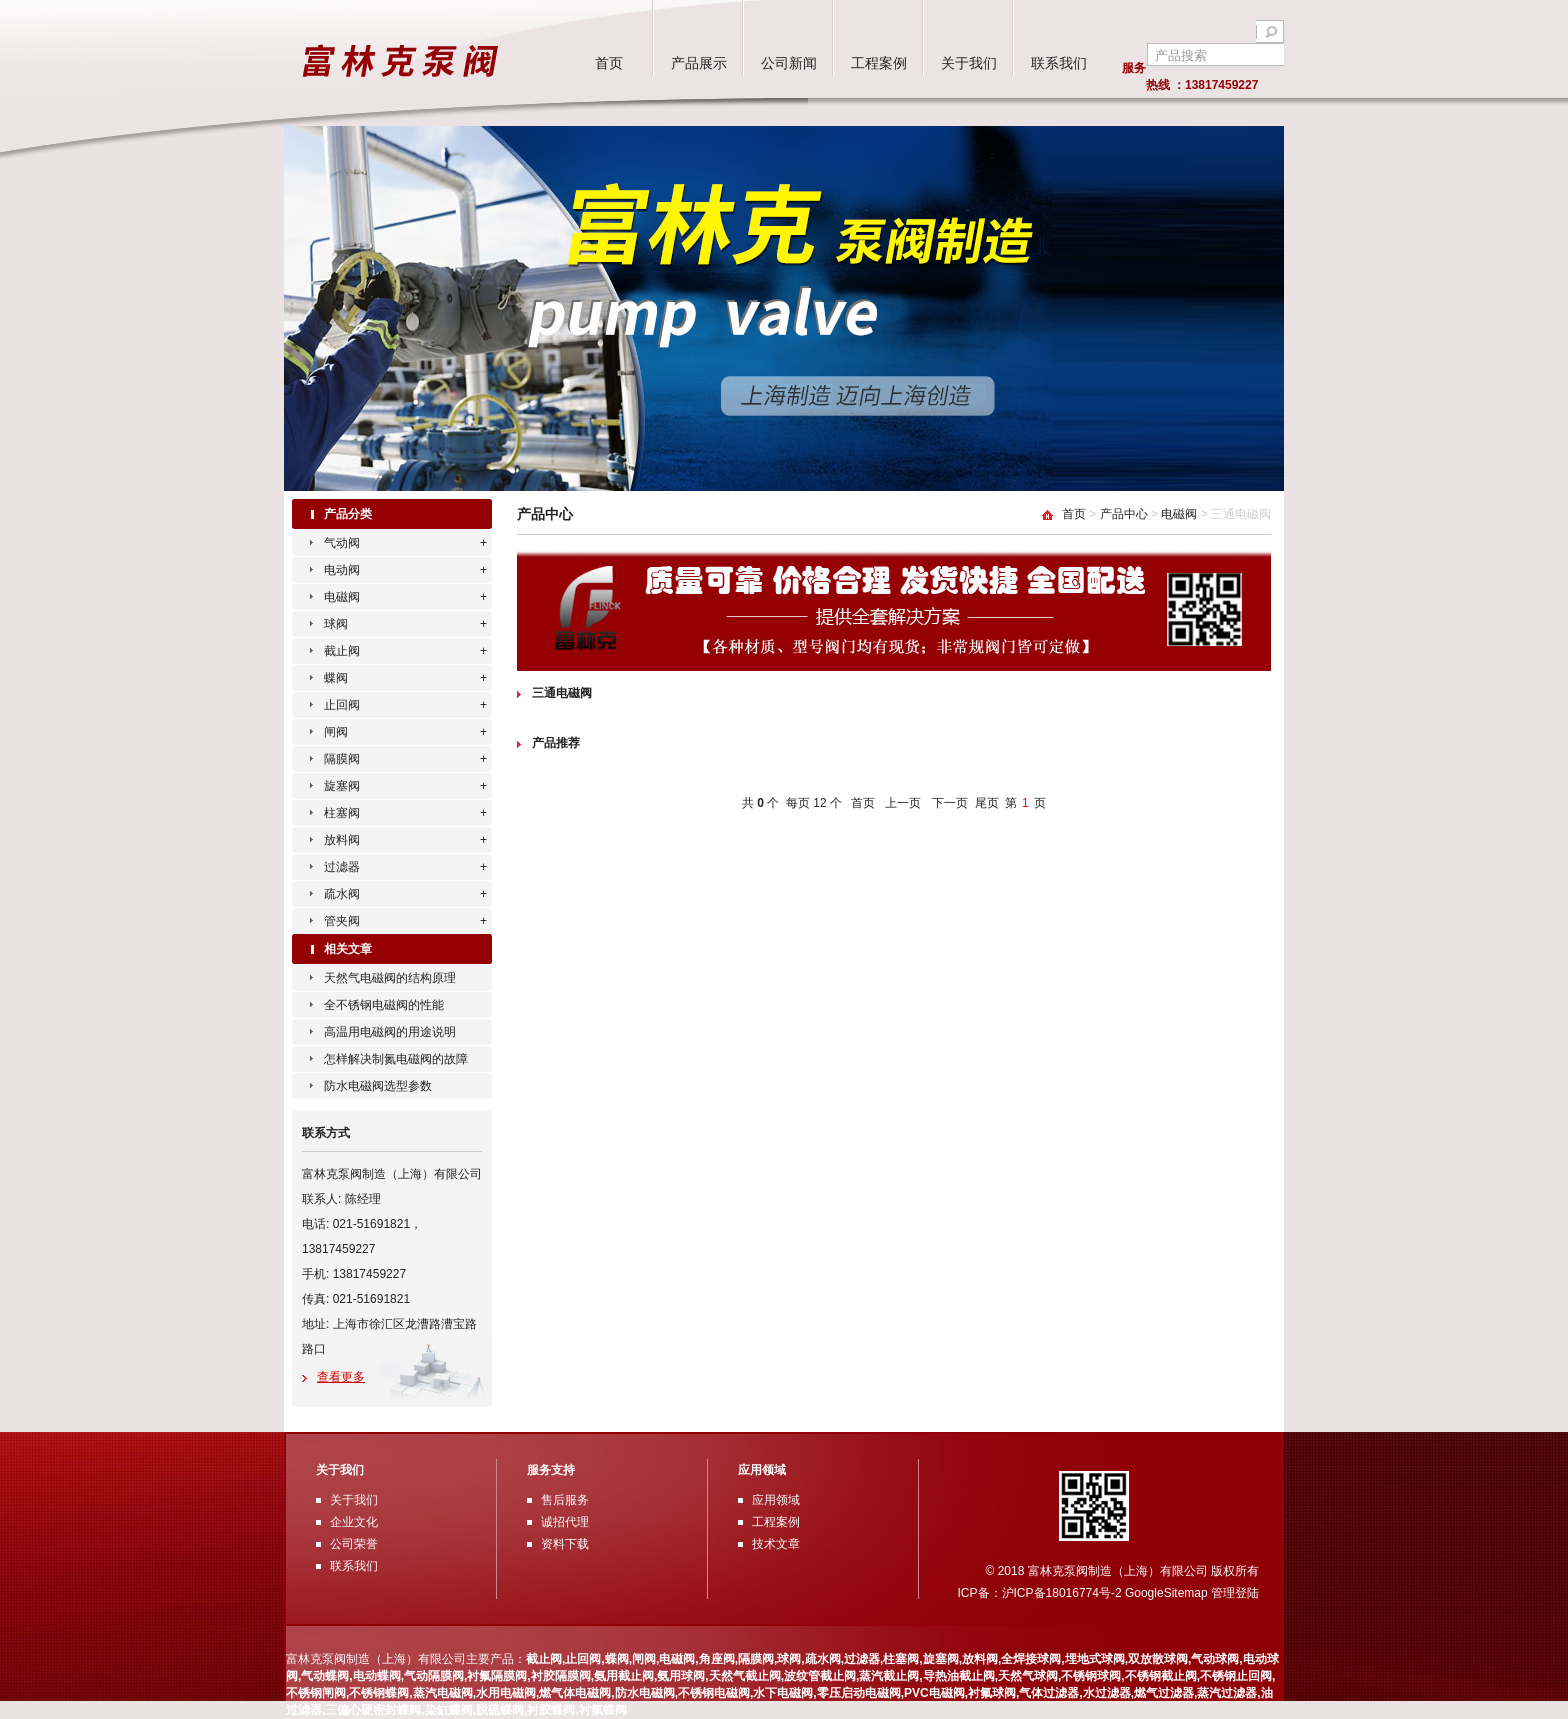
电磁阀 (342, 597)
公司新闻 (789, 63)
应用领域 (776, 1500)
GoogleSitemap (1166, 1593)
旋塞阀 (342, 786)
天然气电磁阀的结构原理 (390, 978)
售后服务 (565, 1500)
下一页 (950, 803)
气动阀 (342, 543)
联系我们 (1059, 63)
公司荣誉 (354, 1544)
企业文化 (354, 1522)
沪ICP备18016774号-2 (1063, 1593)
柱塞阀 (342, 813)
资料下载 (565, 1544)
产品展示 (699, 63)
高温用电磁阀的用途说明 (390, 1032)
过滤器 (342, 867)
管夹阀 (342, 921)
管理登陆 (1235, 1593)
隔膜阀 (342, 759)
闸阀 (336, 732)
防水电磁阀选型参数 (378, 1086)
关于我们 (969, 63)
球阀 (336, 624)
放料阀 (342, 840)
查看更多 (341, 1377)
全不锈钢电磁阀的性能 (384, 1005)
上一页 (903, 803)
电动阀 (342, 570)
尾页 (987, 803)
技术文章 (776, 1544)
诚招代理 (565, 1522)
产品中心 (1124, 514)
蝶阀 (336, 678)
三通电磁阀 (562, 693)
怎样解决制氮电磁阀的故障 (396, 1059)
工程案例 (879, 63)
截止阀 (342, 651)
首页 (609, 63)
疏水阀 (342, 894)
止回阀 (342, 705)
